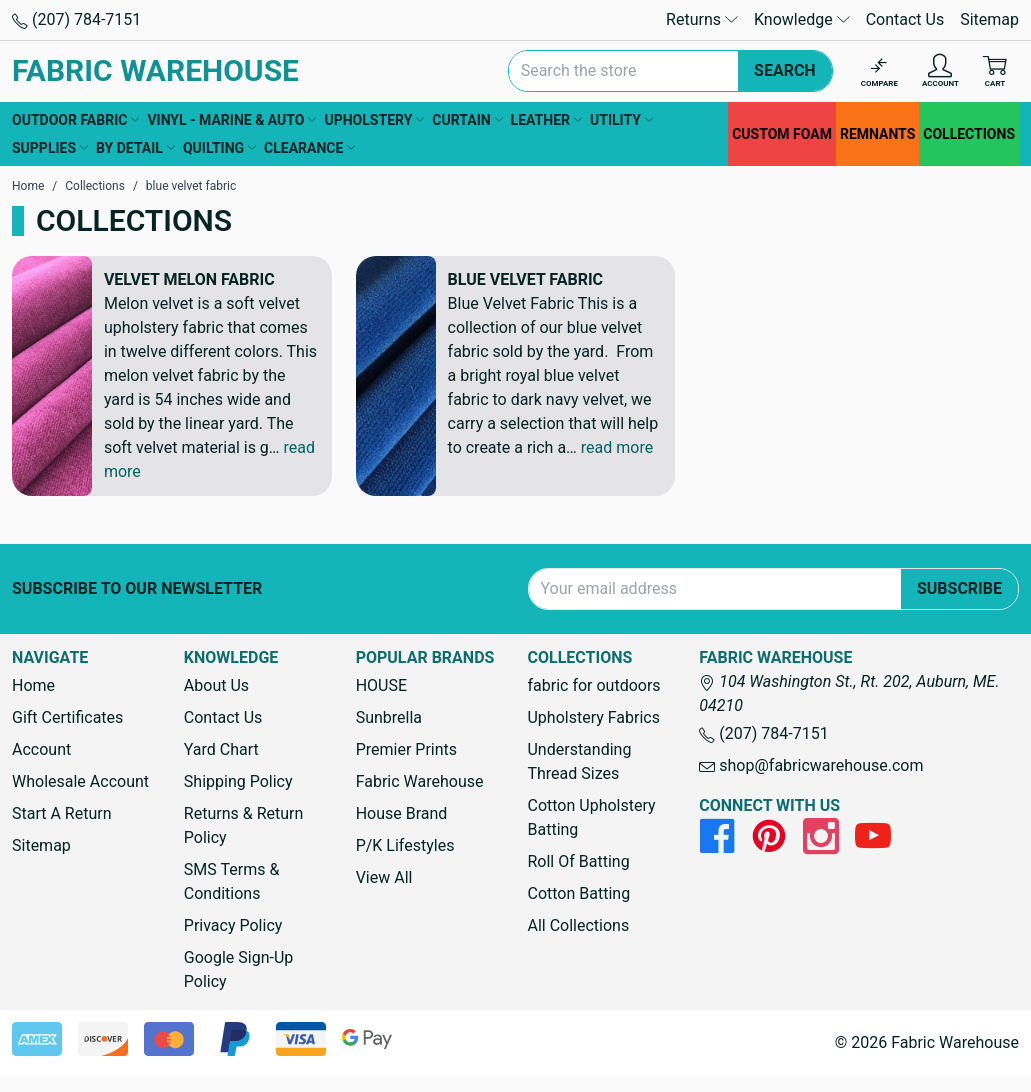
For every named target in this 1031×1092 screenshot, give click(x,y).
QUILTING (219, 148)
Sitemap (989, 19)
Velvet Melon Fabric (189, 279)
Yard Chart (221, 749)
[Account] (940, 71)
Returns (702, 19)
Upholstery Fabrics (593, 717)
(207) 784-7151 (76, 19)
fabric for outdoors (593, 685)
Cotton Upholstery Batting (591, 817)
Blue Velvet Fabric (525, 279)
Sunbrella (389, 717)
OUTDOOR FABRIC (75, 120)
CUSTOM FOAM (782, 134)
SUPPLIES (50, 148)
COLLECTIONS (969, 134)
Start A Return (62, 813)
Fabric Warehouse (420, 781)
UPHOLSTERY (374, 120)
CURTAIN (467, 120)
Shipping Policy (238, 781)
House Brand (402, 813)
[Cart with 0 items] (995, 71)
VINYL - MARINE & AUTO (231, 120)
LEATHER (546, 120)
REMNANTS (877, 134)
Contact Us (905, 19)
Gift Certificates (67, 717)
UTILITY (621, 120)
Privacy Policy (233, 925)
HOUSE (381, 685)
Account (41, 749)
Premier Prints (406, 749)
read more (617, 447)
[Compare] (879, 71)
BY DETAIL (135, 148)
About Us (216, 685)
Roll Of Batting (578, 861)
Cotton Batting (578, 893)
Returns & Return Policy (243, 825)
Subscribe (959, 588)
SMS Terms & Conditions (232, 881)
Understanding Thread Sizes (579, 761)
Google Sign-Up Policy (238, 969)
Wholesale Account (80, 781)
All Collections (578, 925)
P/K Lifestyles (405, 845)
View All (384, 877)
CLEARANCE (309, 148)
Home (33, 685)
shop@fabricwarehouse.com (811, 765)
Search (785, 70)
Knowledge (802, 19)
